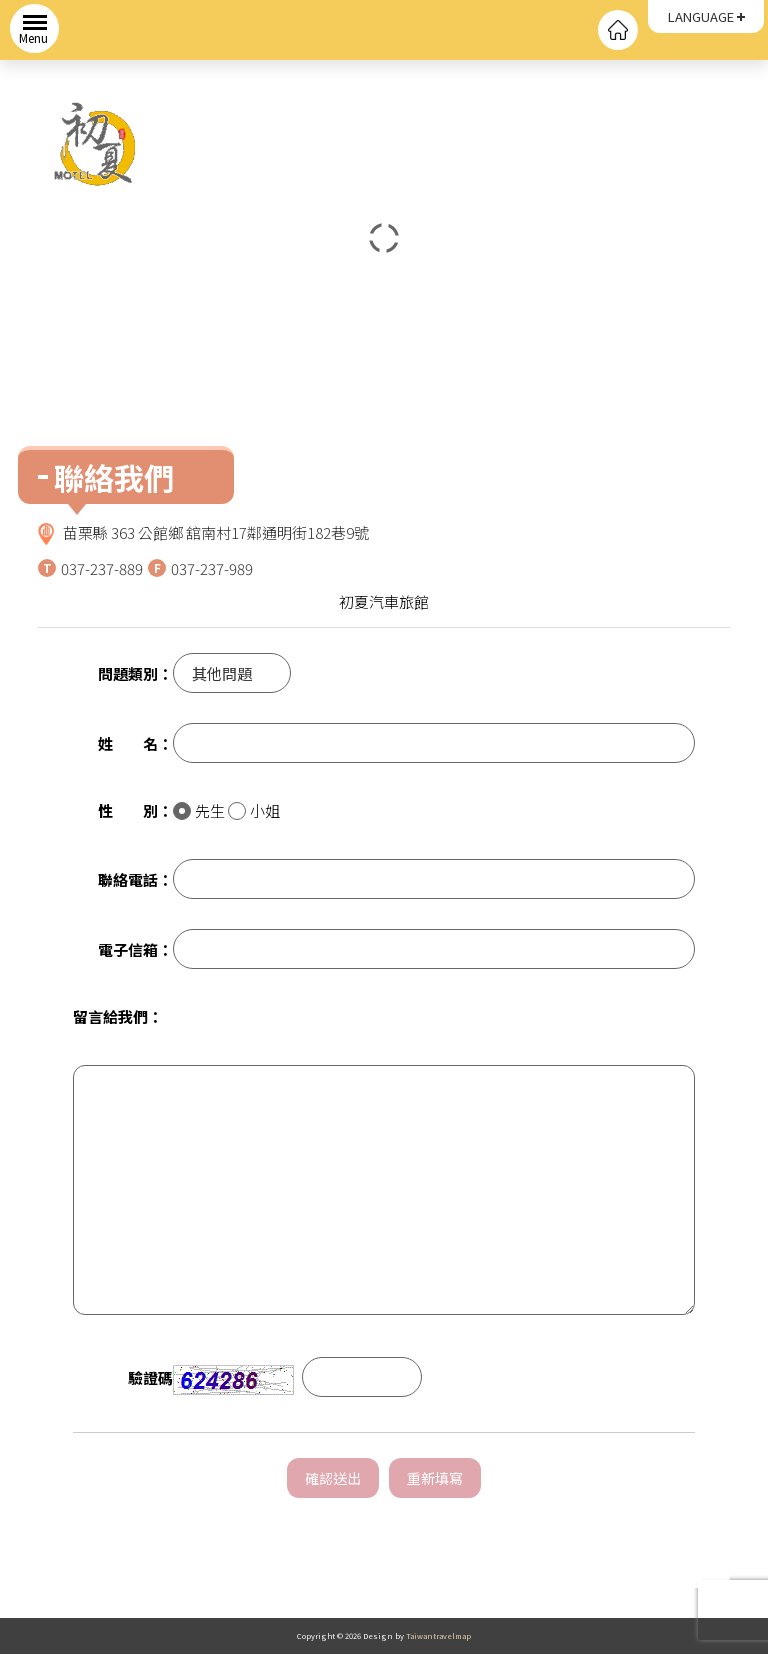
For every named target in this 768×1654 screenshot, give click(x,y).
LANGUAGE (701, 16)
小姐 (254, 810)
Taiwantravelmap (438, 1635)
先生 (199, 810)
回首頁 (618, 30)
